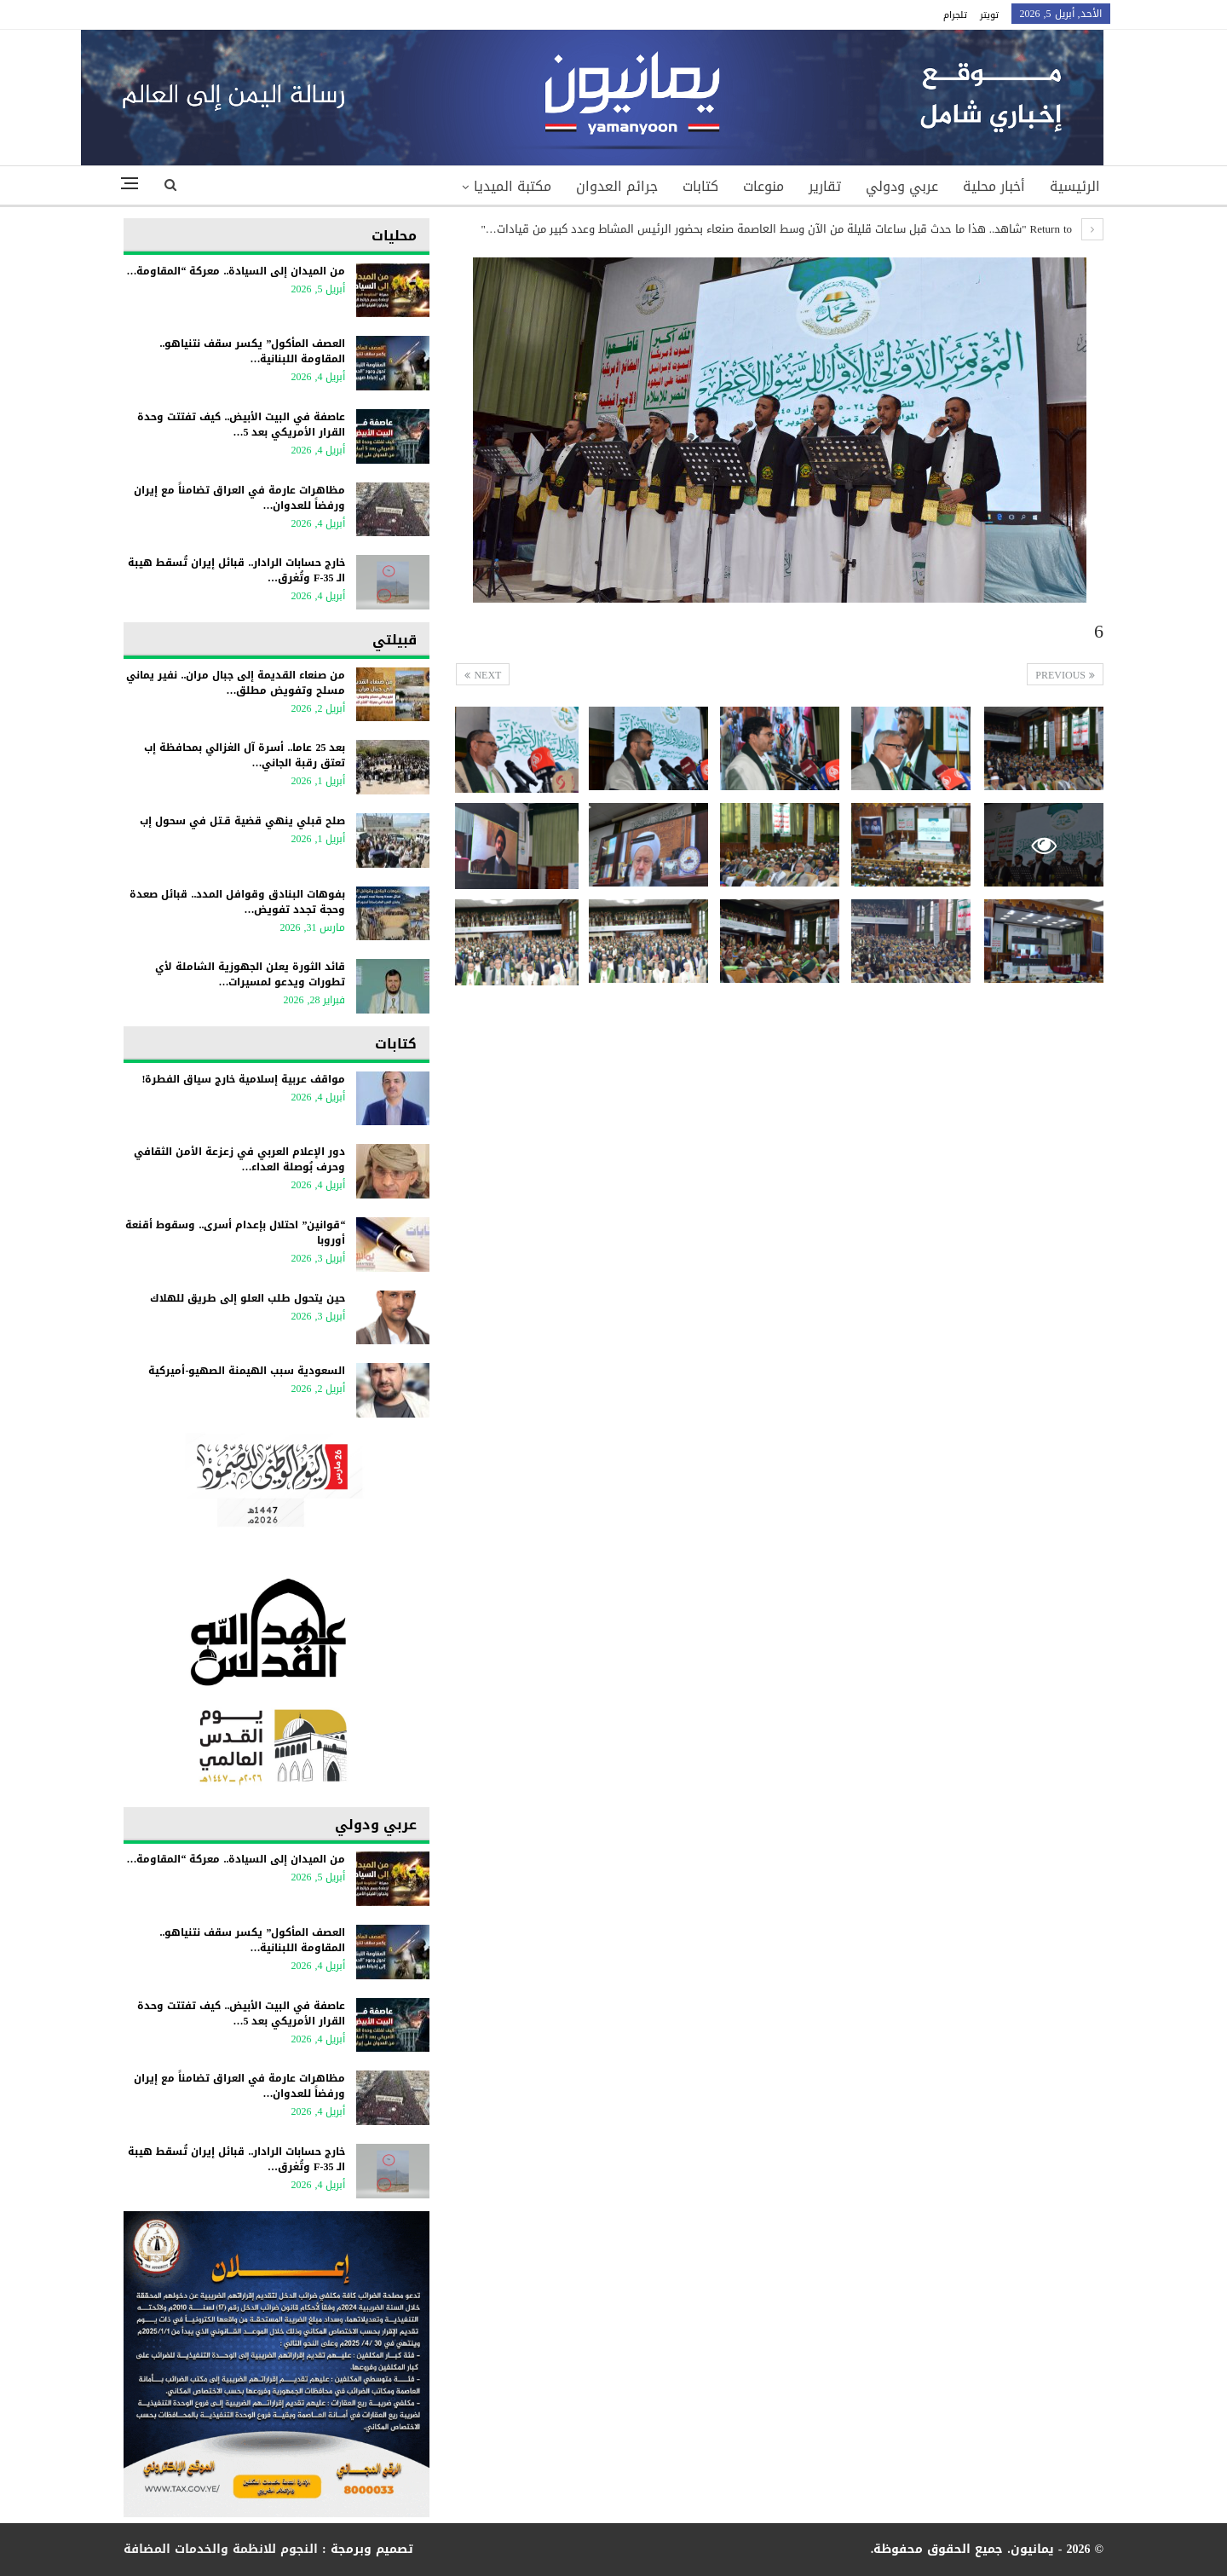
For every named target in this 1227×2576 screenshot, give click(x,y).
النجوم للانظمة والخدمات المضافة (221, 2549)
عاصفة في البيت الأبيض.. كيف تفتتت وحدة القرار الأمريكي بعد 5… (241, 424)
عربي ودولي (902, 186)
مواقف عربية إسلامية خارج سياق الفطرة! (243, 1079)
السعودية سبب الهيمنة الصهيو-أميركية (243, 1370)
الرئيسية (1075, 186)
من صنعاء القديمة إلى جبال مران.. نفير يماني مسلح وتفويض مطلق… (235, 683)
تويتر (989, 15)
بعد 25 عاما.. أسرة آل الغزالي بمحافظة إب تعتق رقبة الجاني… (244, 755)
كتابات (700, 186)
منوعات (763, 186)
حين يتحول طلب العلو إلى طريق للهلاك (247, 1298)
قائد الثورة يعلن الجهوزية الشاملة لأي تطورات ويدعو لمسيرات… (250, 974)
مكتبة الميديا (512, 186)
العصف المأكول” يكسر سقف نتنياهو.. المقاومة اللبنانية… (252, 351)
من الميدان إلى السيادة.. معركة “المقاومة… (235, 271)
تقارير (825, 186)
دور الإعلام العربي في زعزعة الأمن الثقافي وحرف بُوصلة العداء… (239, 1159)
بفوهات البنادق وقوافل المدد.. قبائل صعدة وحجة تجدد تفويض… (237, 902)
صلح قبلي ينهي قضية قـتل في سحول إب (242, 820)
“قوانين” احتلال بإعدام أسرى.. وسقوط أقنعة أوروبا (235, 1233)
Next (482, 675)
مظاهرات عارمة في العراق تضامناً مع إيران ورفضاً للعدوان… (239, 498)
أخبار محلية (994, 186)
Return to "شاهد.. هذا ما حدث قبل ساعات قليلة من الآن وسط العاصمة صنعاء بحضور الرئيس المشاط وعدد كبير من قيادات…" (792, 229)
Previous (1065, 675)
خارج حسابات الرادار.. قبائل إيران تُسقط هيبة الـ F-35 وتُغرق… (236, 570)
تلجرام (955, 15)
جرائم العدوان (617, 186)
